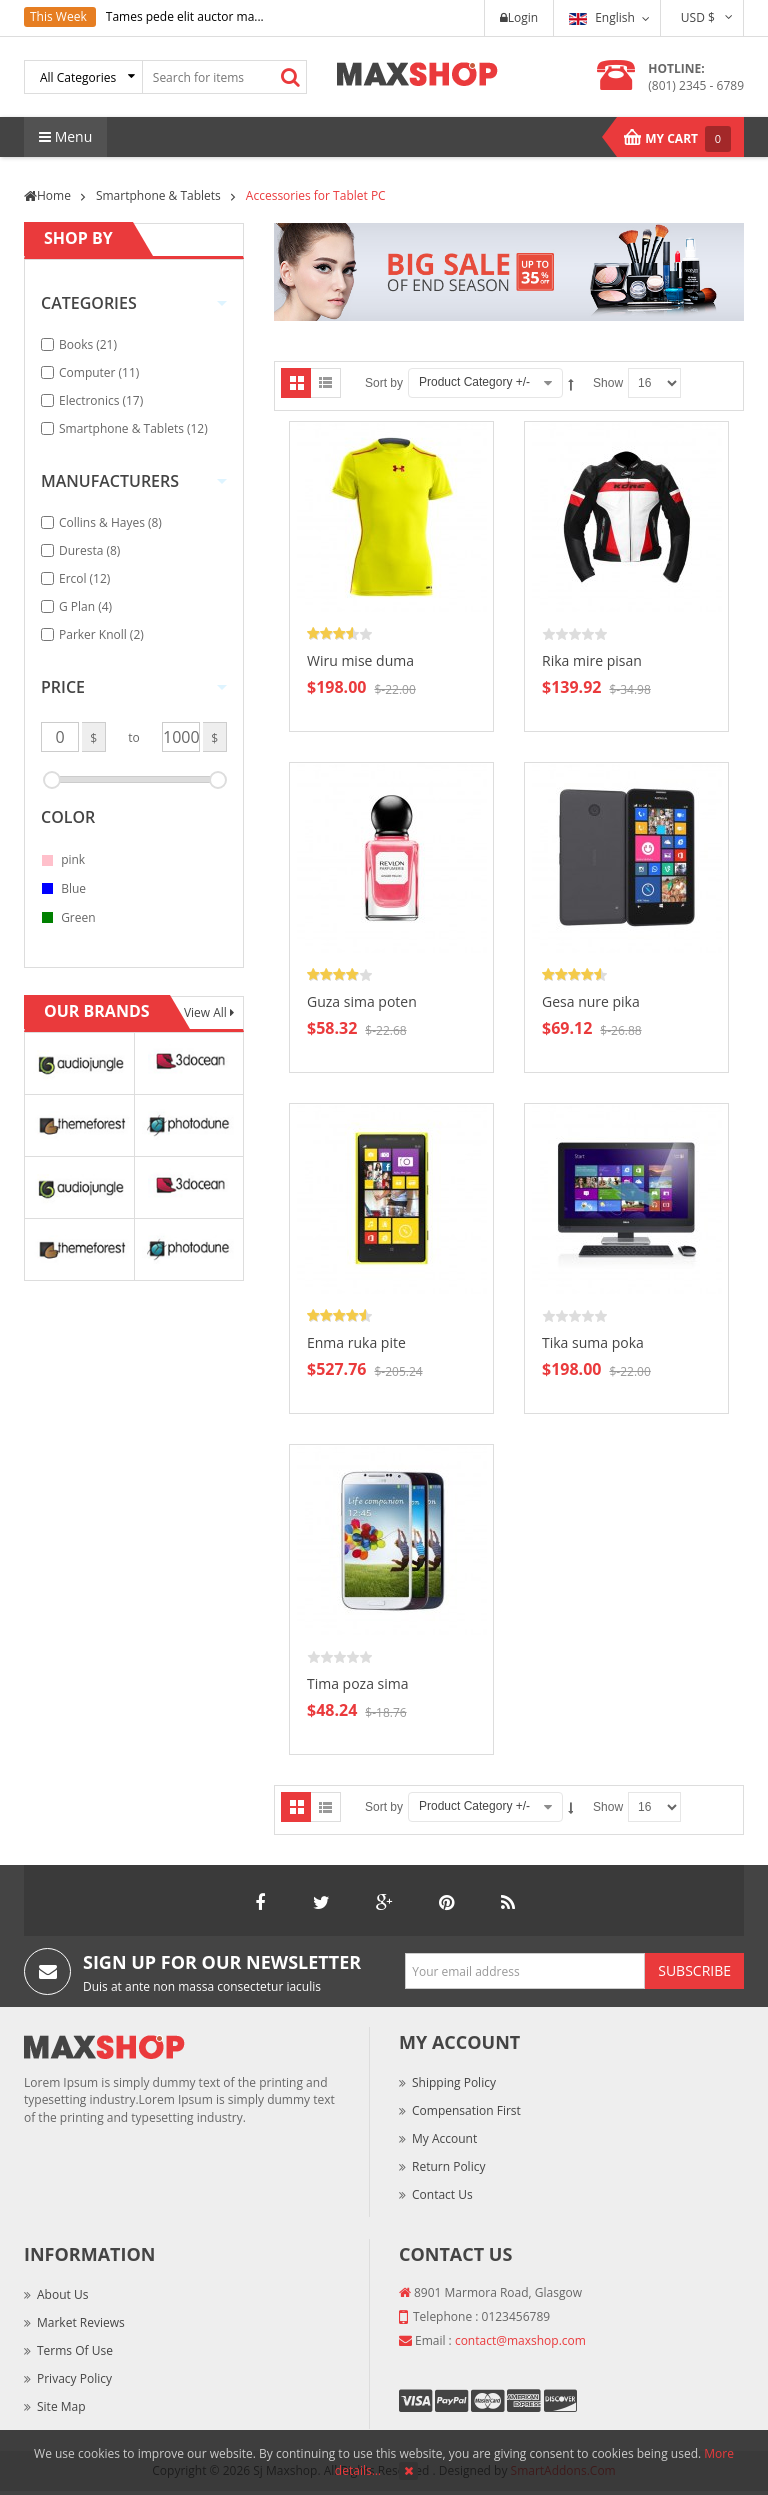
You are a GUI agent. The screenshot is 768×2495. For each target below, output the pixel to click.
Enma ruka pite (356, 1342)
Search (291, 77)
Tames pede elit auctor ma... (185, 16)
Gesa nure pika (591, 1001)
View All (207, 1012)
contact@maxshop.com (520, 2340)
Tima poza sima (358, 1683)
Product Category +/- (474, 382)
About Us (62, 2294)
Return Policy (448, 2166)
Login (519, 17)
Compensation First (466, 2110)
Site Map (61, 2406)
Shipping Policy (454, 2082)
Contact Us (442, 2194)
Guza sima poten (362, 1001)
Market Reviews (81, 2322)
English (602, 17)
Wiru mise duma (360, 660)
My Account (444, 2138)
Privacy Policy (74, 2378)
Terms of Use (75, 2350)
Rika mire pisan (592, 660)
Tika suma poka (593, 1342)
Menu (65, 136)
